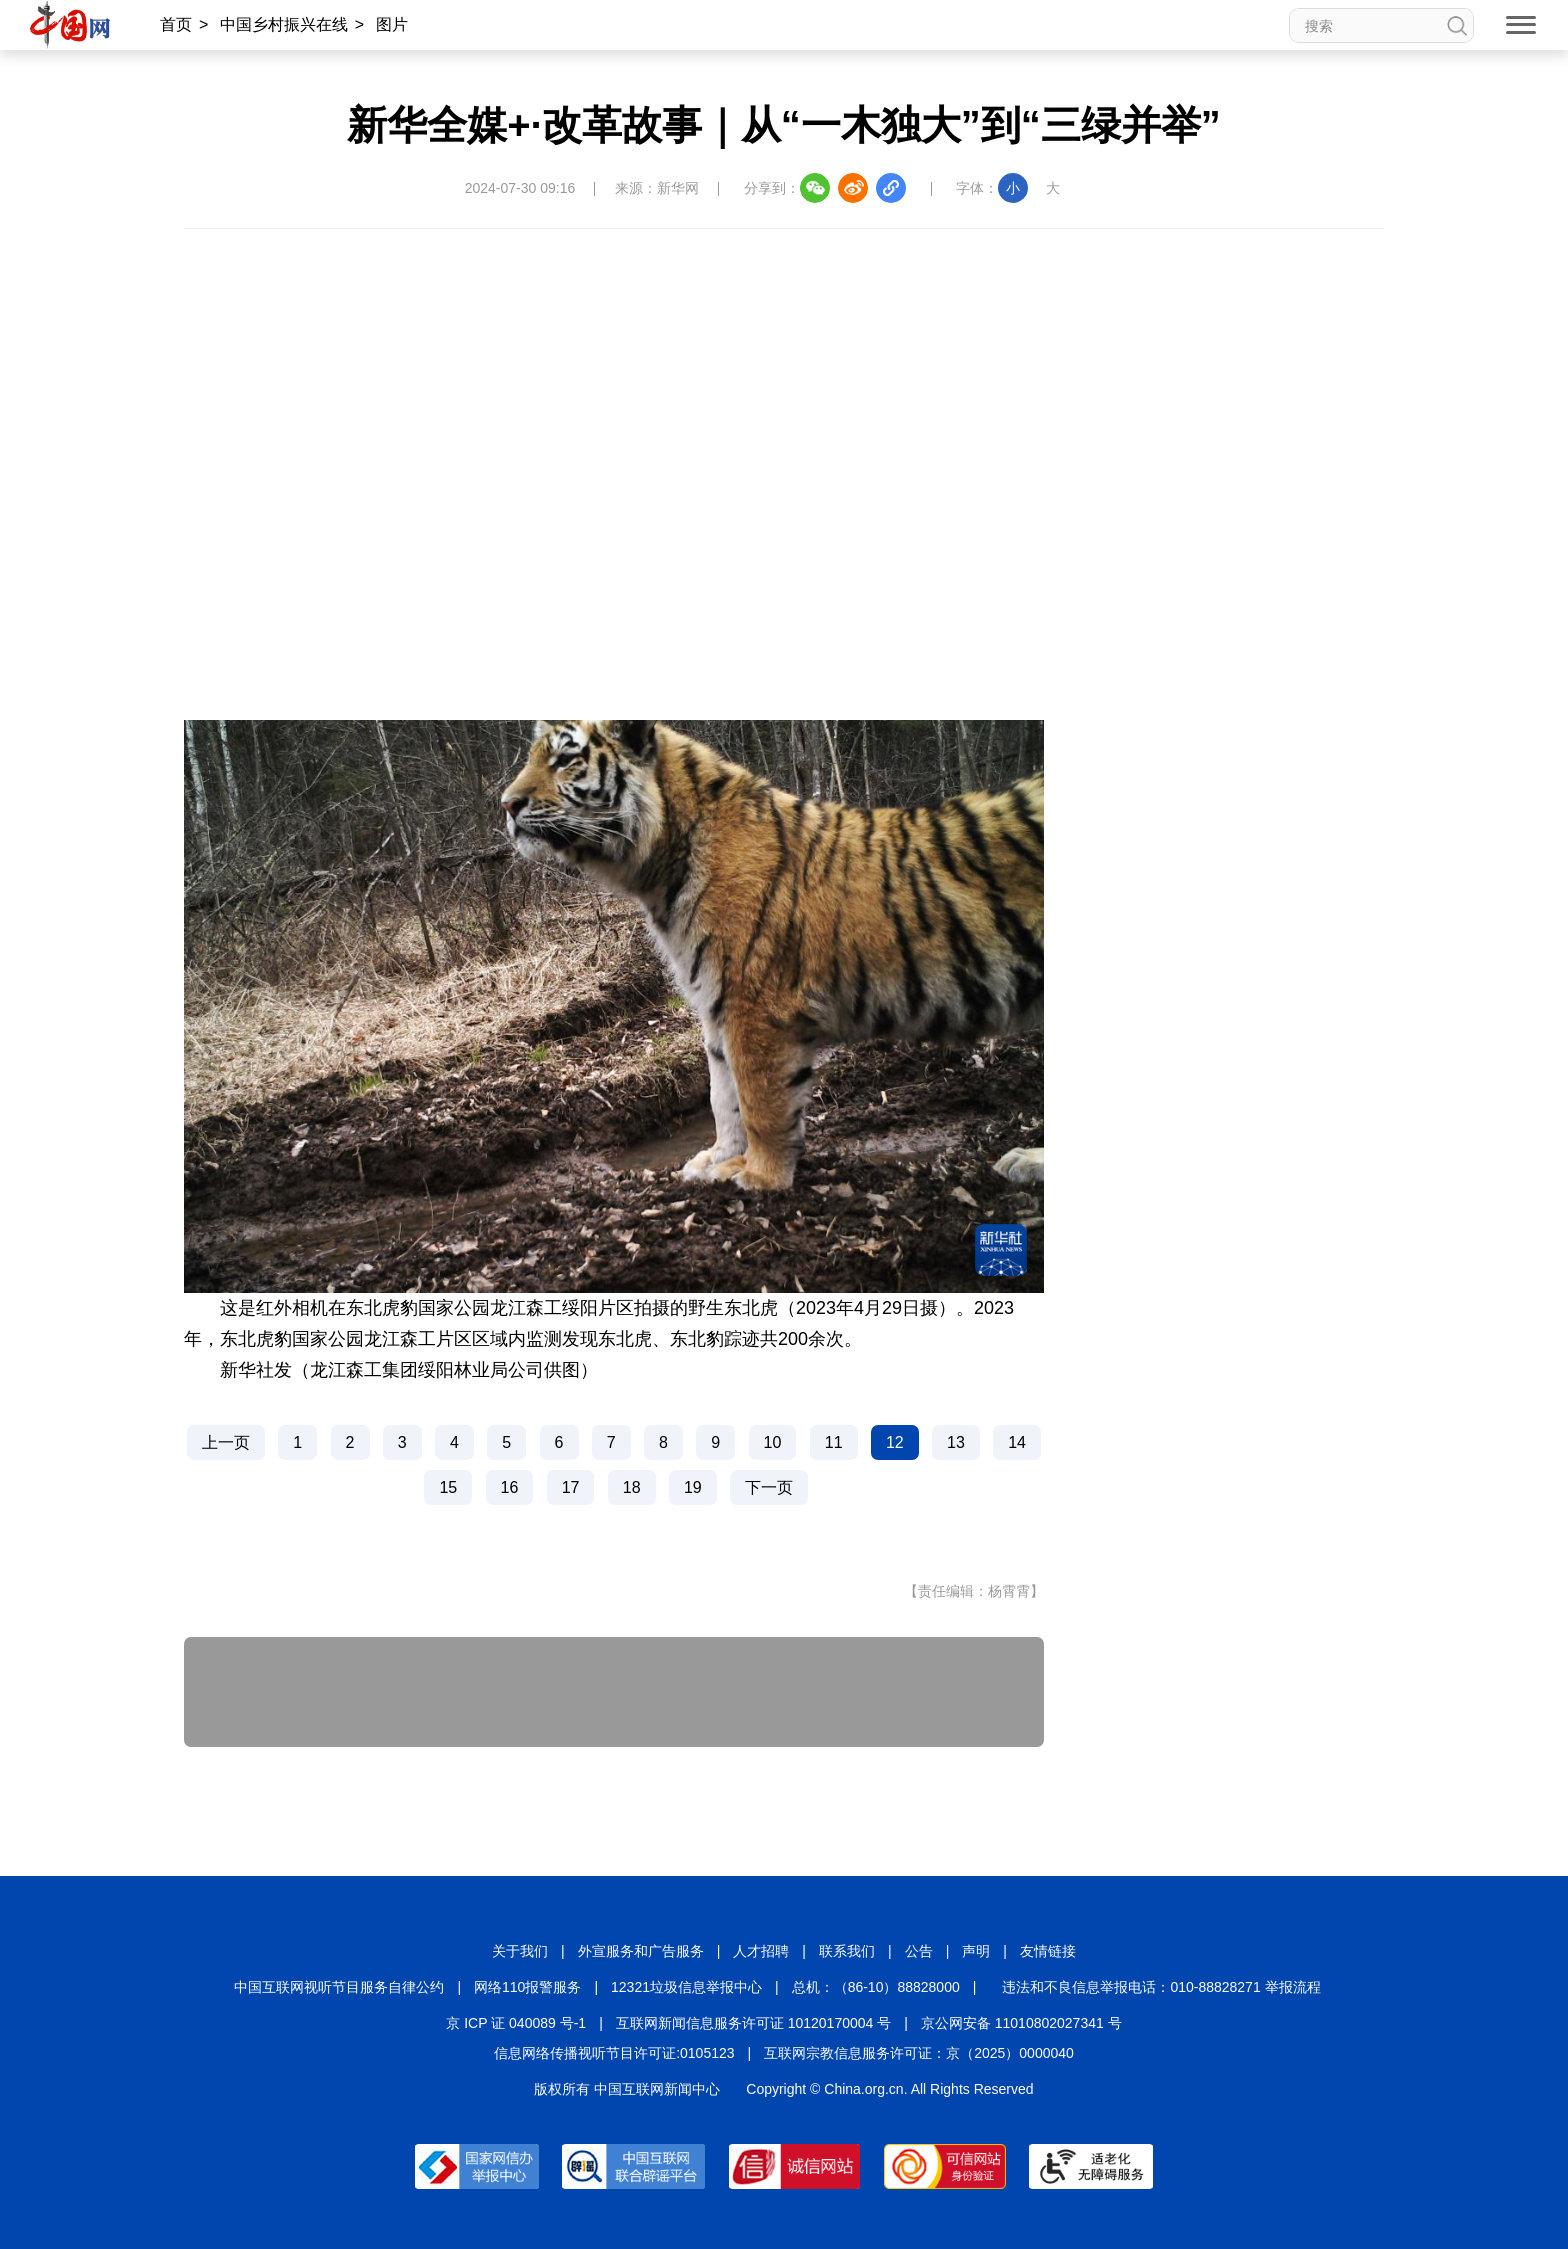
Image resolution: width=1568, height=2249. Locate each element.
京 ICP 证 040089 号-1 (516, 2023)
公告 (919, 1951)
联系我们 (847, 1951)
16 (510, 1487)
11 (834, 1442)
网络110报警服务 (527, 1987)
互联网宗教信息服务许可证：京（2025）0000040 (919, 2053)
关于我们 (520, 1951)
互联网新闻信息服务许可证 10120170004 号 (753, 2023)
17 (571, 1487)
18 (632, 1487)
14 (1017, 1442)
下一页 (769, 1487)
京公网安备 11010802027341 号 (1021, 2023)
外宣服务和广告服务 (641, 1951)
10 (773, 1442)
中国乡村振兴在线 (284, 24)
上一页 (226, 1442)
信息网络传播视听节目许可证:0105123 (614, 2053)
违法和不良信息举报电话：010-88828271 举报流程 (1161, 1987)
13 (956, 1442)
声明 (976, 1951)
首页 (176, 24)
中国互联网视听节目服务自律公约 (339, 1987)
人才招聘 (761, 1951)
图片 (392, 24)
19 (693, 1487)
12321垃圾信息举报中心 (686, 1987)
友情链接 (1048, 1951)
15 (448, 1487)
